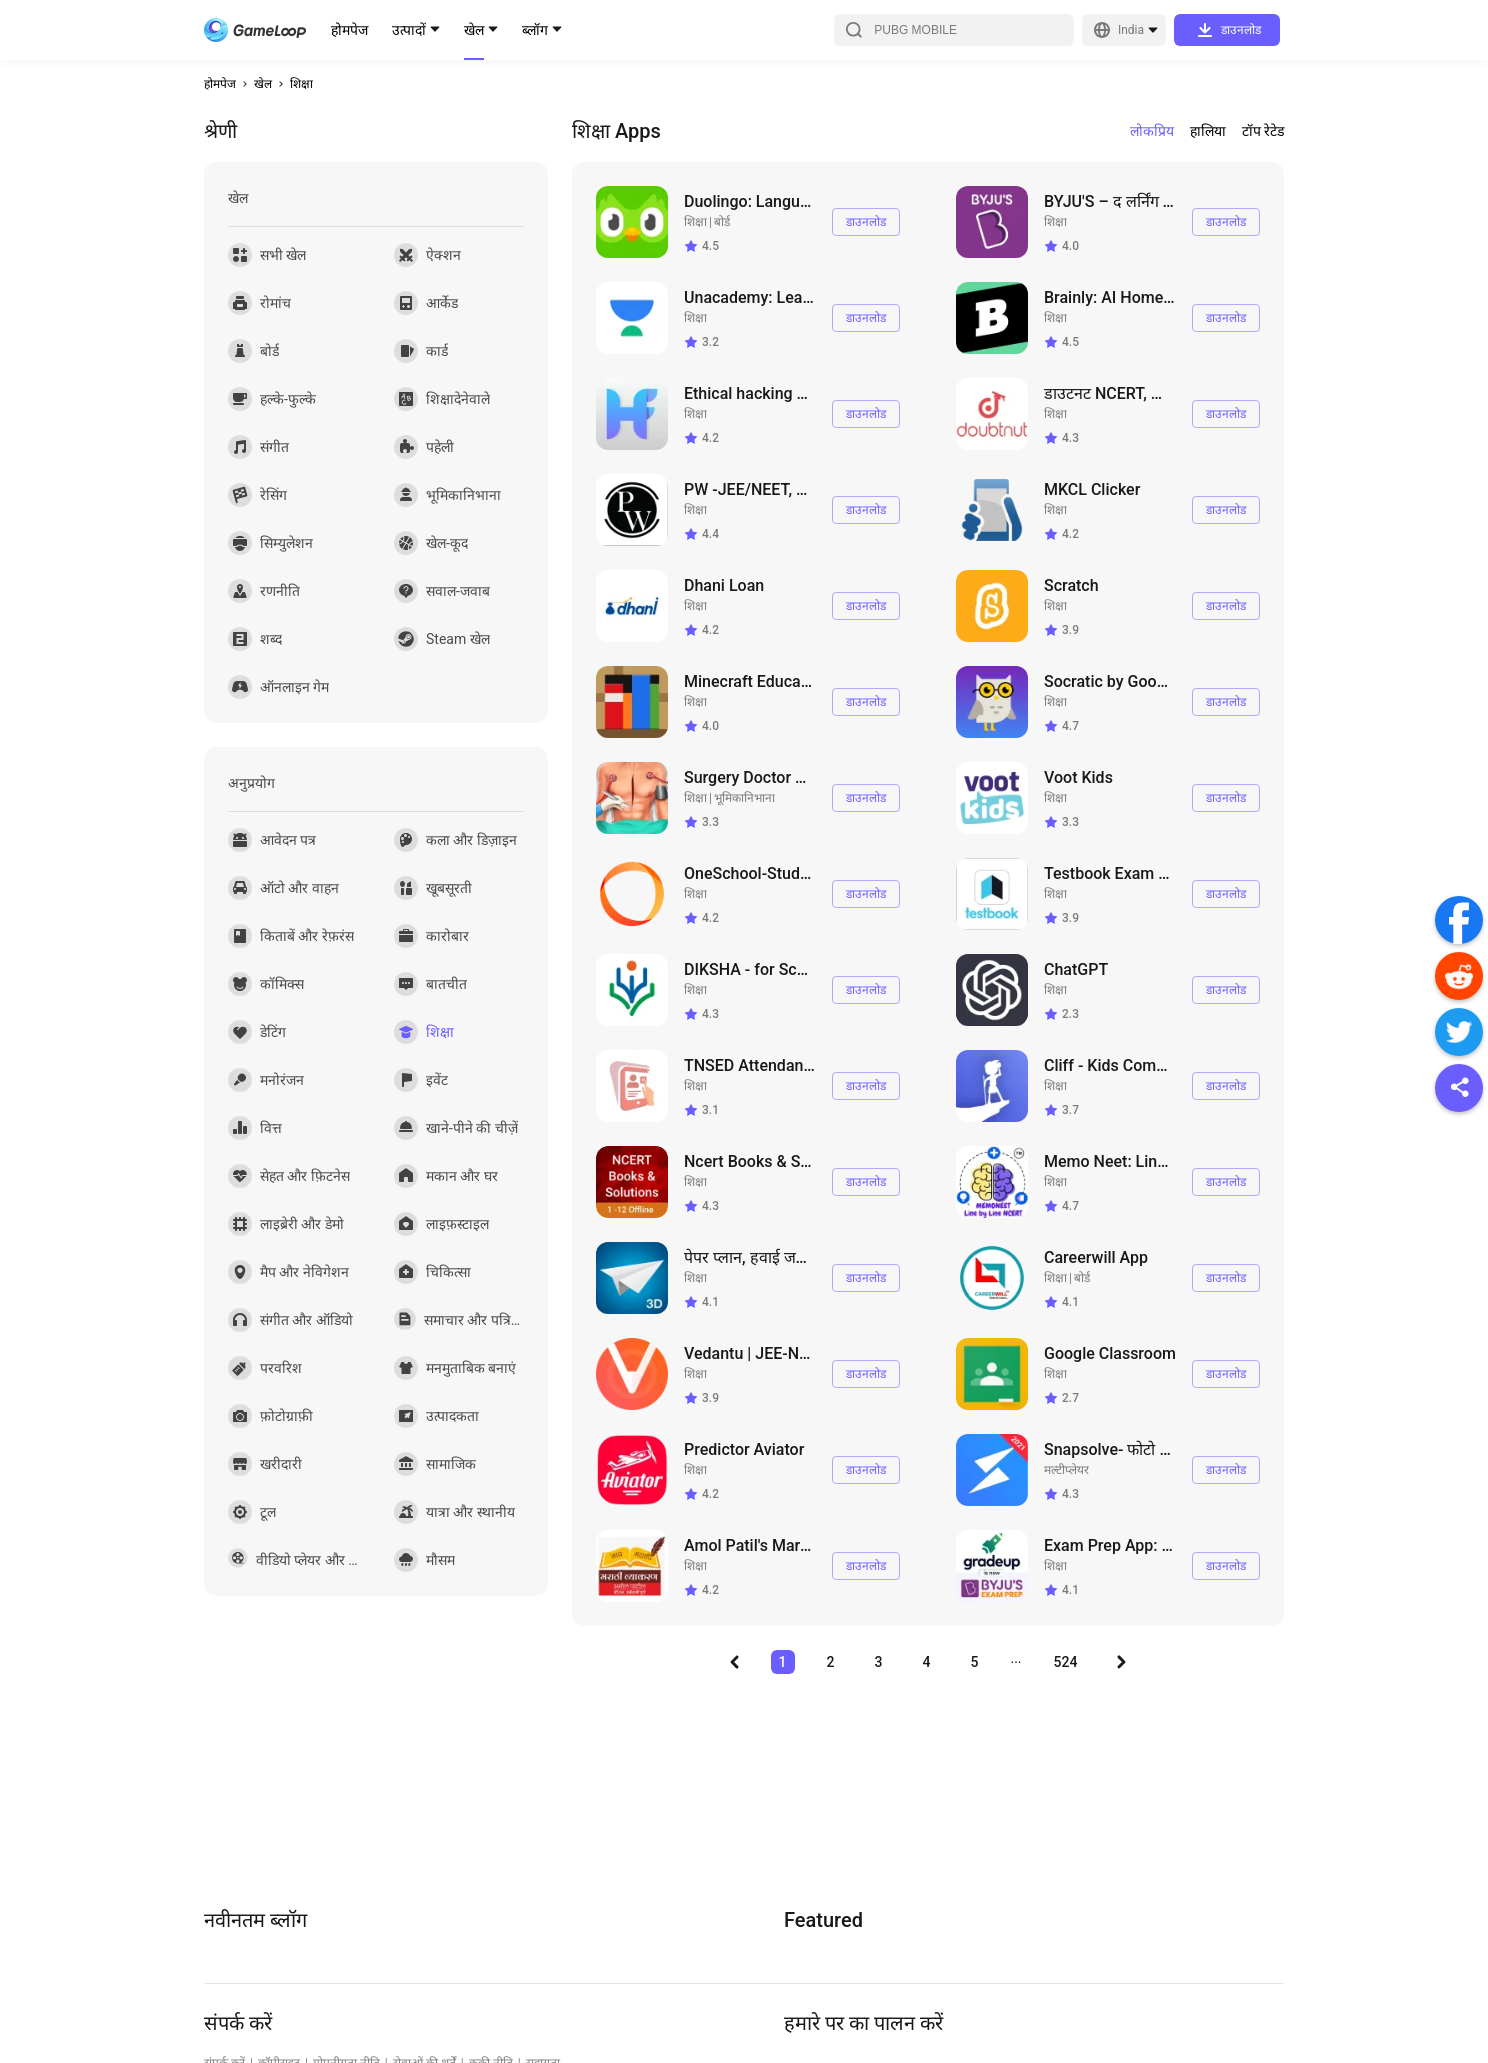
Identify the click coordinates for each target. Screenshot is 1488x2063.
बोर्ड (722, 222)
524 (1066, 1662)
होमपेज (349, 30)
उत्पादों (409, 30)
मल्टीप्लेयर (1066, 1470)
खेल (474, 30)
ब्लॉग (535, 30)
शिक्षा (301, 84)
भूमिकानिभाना (744, 798)
